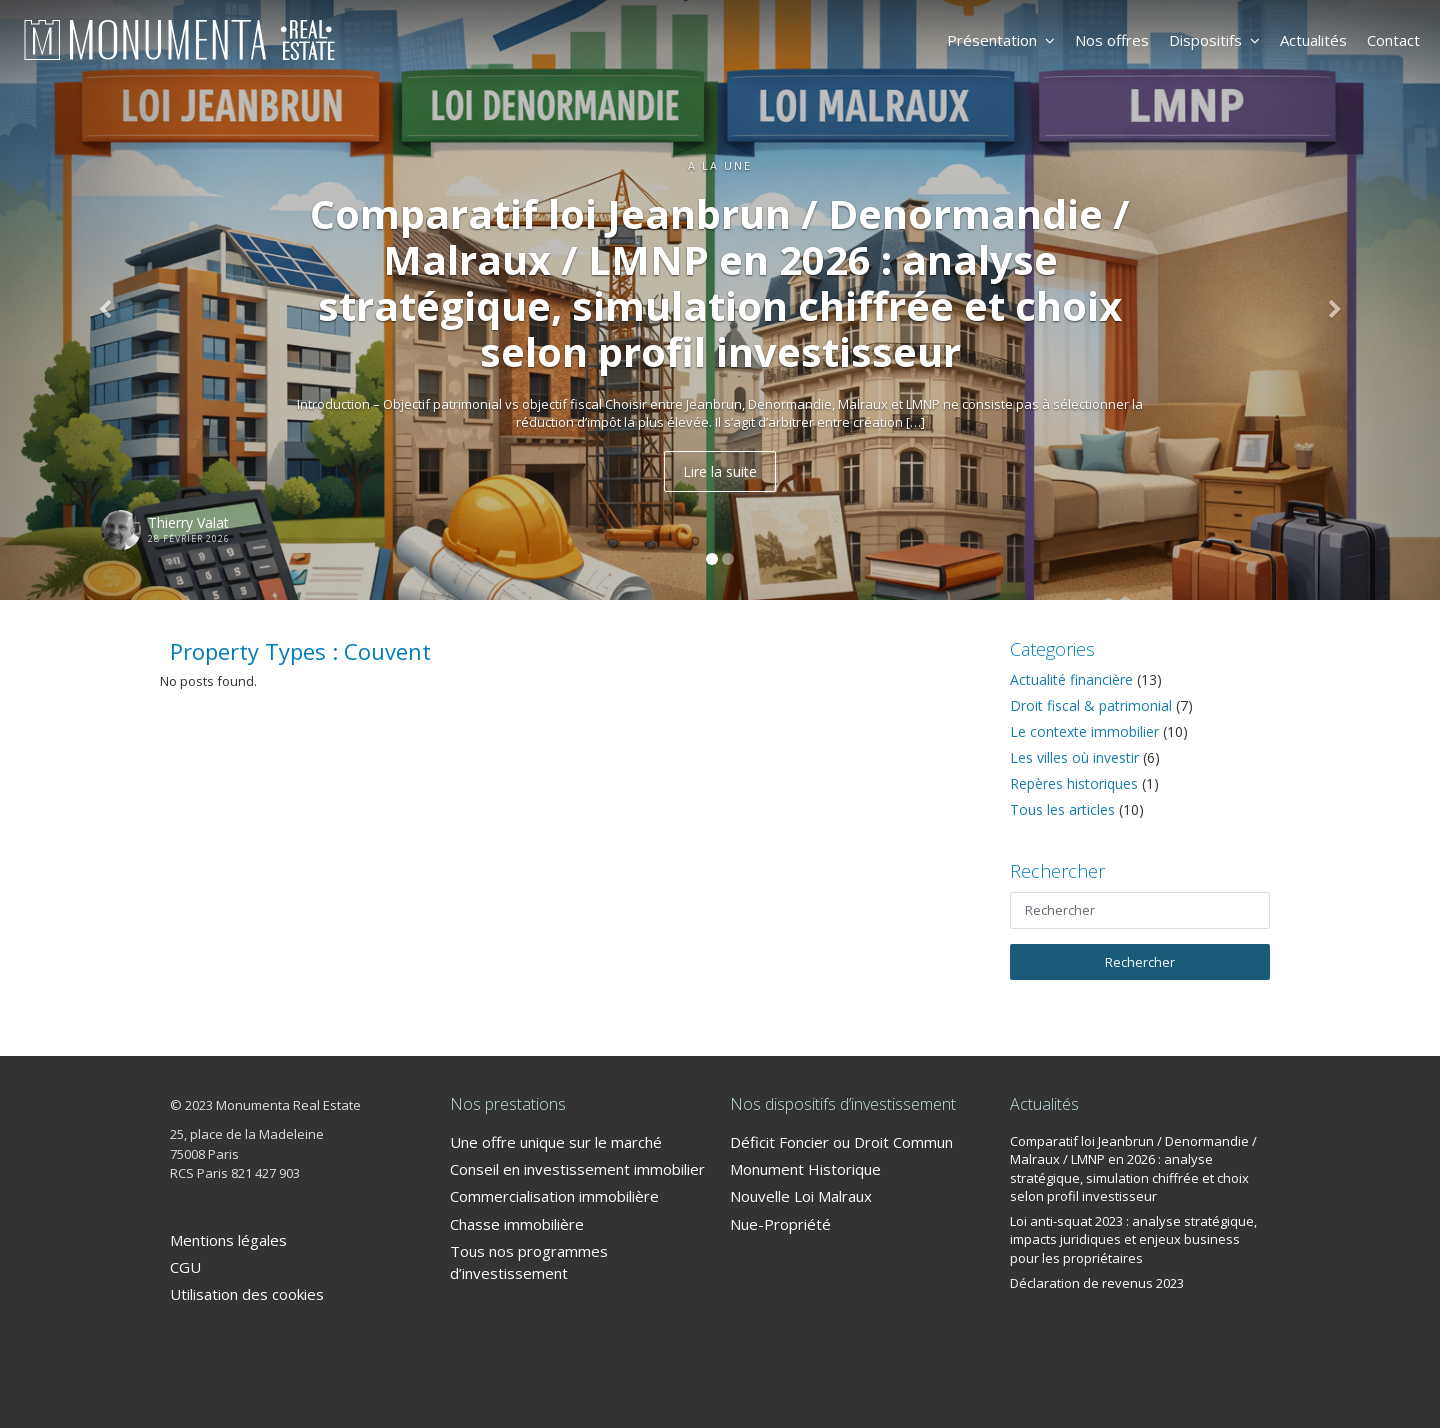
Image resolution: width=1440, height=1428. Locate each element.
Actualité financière (1071, 679)
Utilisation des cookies (247, 1294)
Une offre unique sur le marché (556, 1142)
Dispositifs (1214, 40)
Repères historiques (1074, 783)
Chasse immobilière (517, 1224)
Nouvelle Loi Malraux (801, 1196)
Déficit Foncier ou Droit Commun (841, 1142)
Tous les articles (1062, 809)
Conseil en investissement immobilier (577, 1169)
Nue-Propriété (780, 1224)
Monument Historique (805, 1169)
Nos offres (1112, 40)
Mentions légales (228, 1240)
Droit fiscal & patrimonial (1091, 705)
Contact (1393, 40)
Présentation (1001, 40)
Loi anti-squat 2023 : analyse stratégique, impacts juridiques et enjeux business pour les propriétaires (1133, 1239)
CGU (185, 1267)
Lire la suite (720, 471)
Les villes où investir (1074, 757)
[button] (108, 300)
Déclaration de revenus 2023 (1097, 1283)
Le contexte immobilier (1084, 731)
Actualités (1313, 40)
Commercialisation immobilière (554, 1196)
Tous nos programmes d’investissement (529, 1261)
